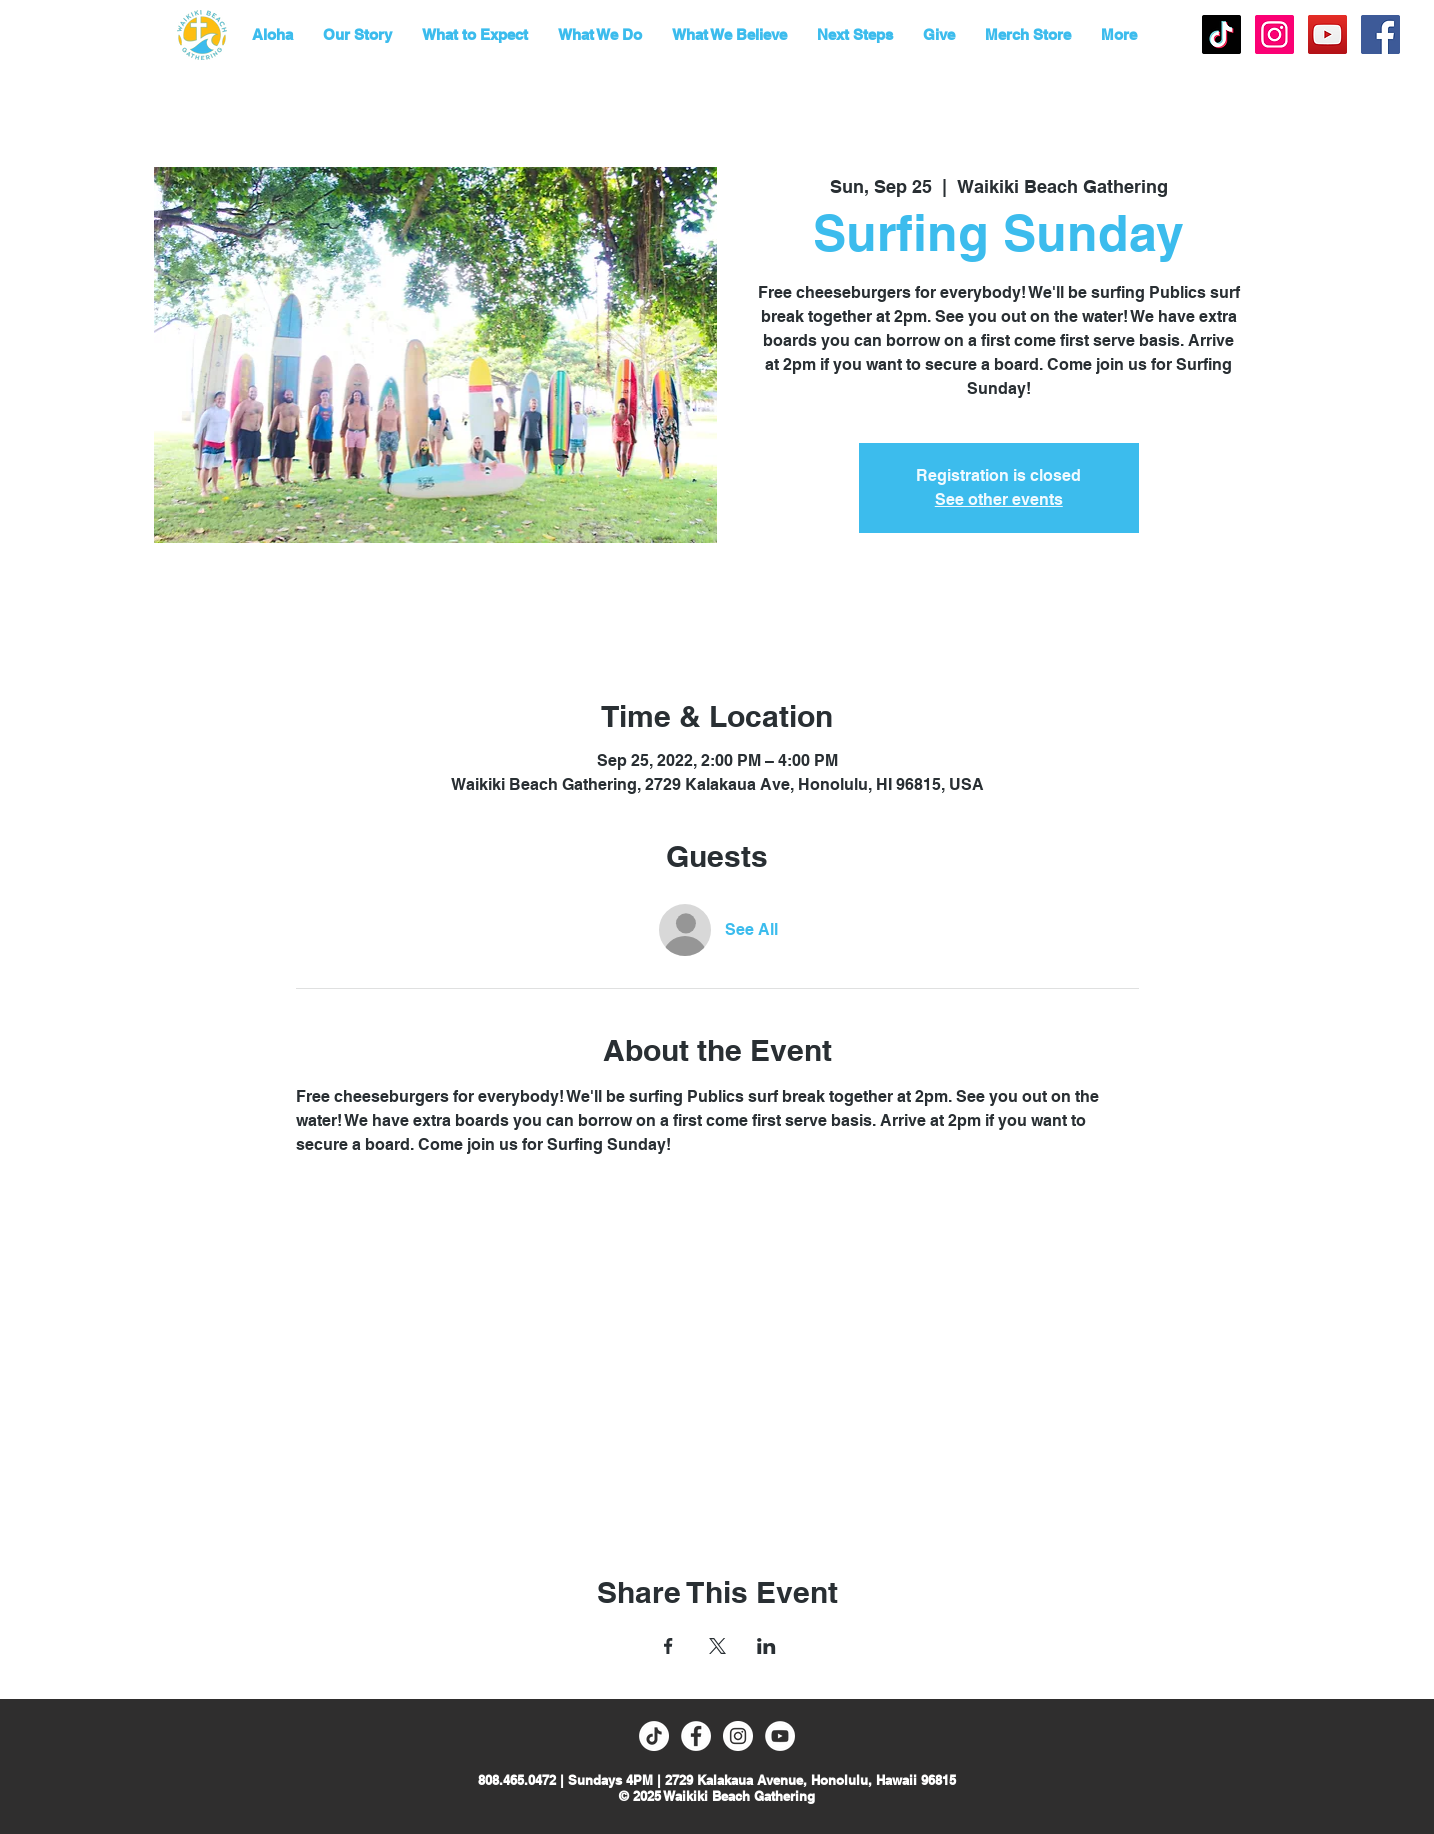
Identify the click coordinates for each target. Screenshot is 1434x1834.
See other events (999, 499)
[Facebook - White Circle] (696, 1736)
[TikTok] (1221, 34)
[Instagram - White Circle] (738, 1736)
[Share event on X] (717, 1646)
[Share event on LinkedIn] (766, 1646)
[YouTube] (1327, 34)
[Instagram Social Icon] (1274, 34)
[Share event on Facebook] (668, 1646)
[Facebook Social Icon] (1380, 34)
